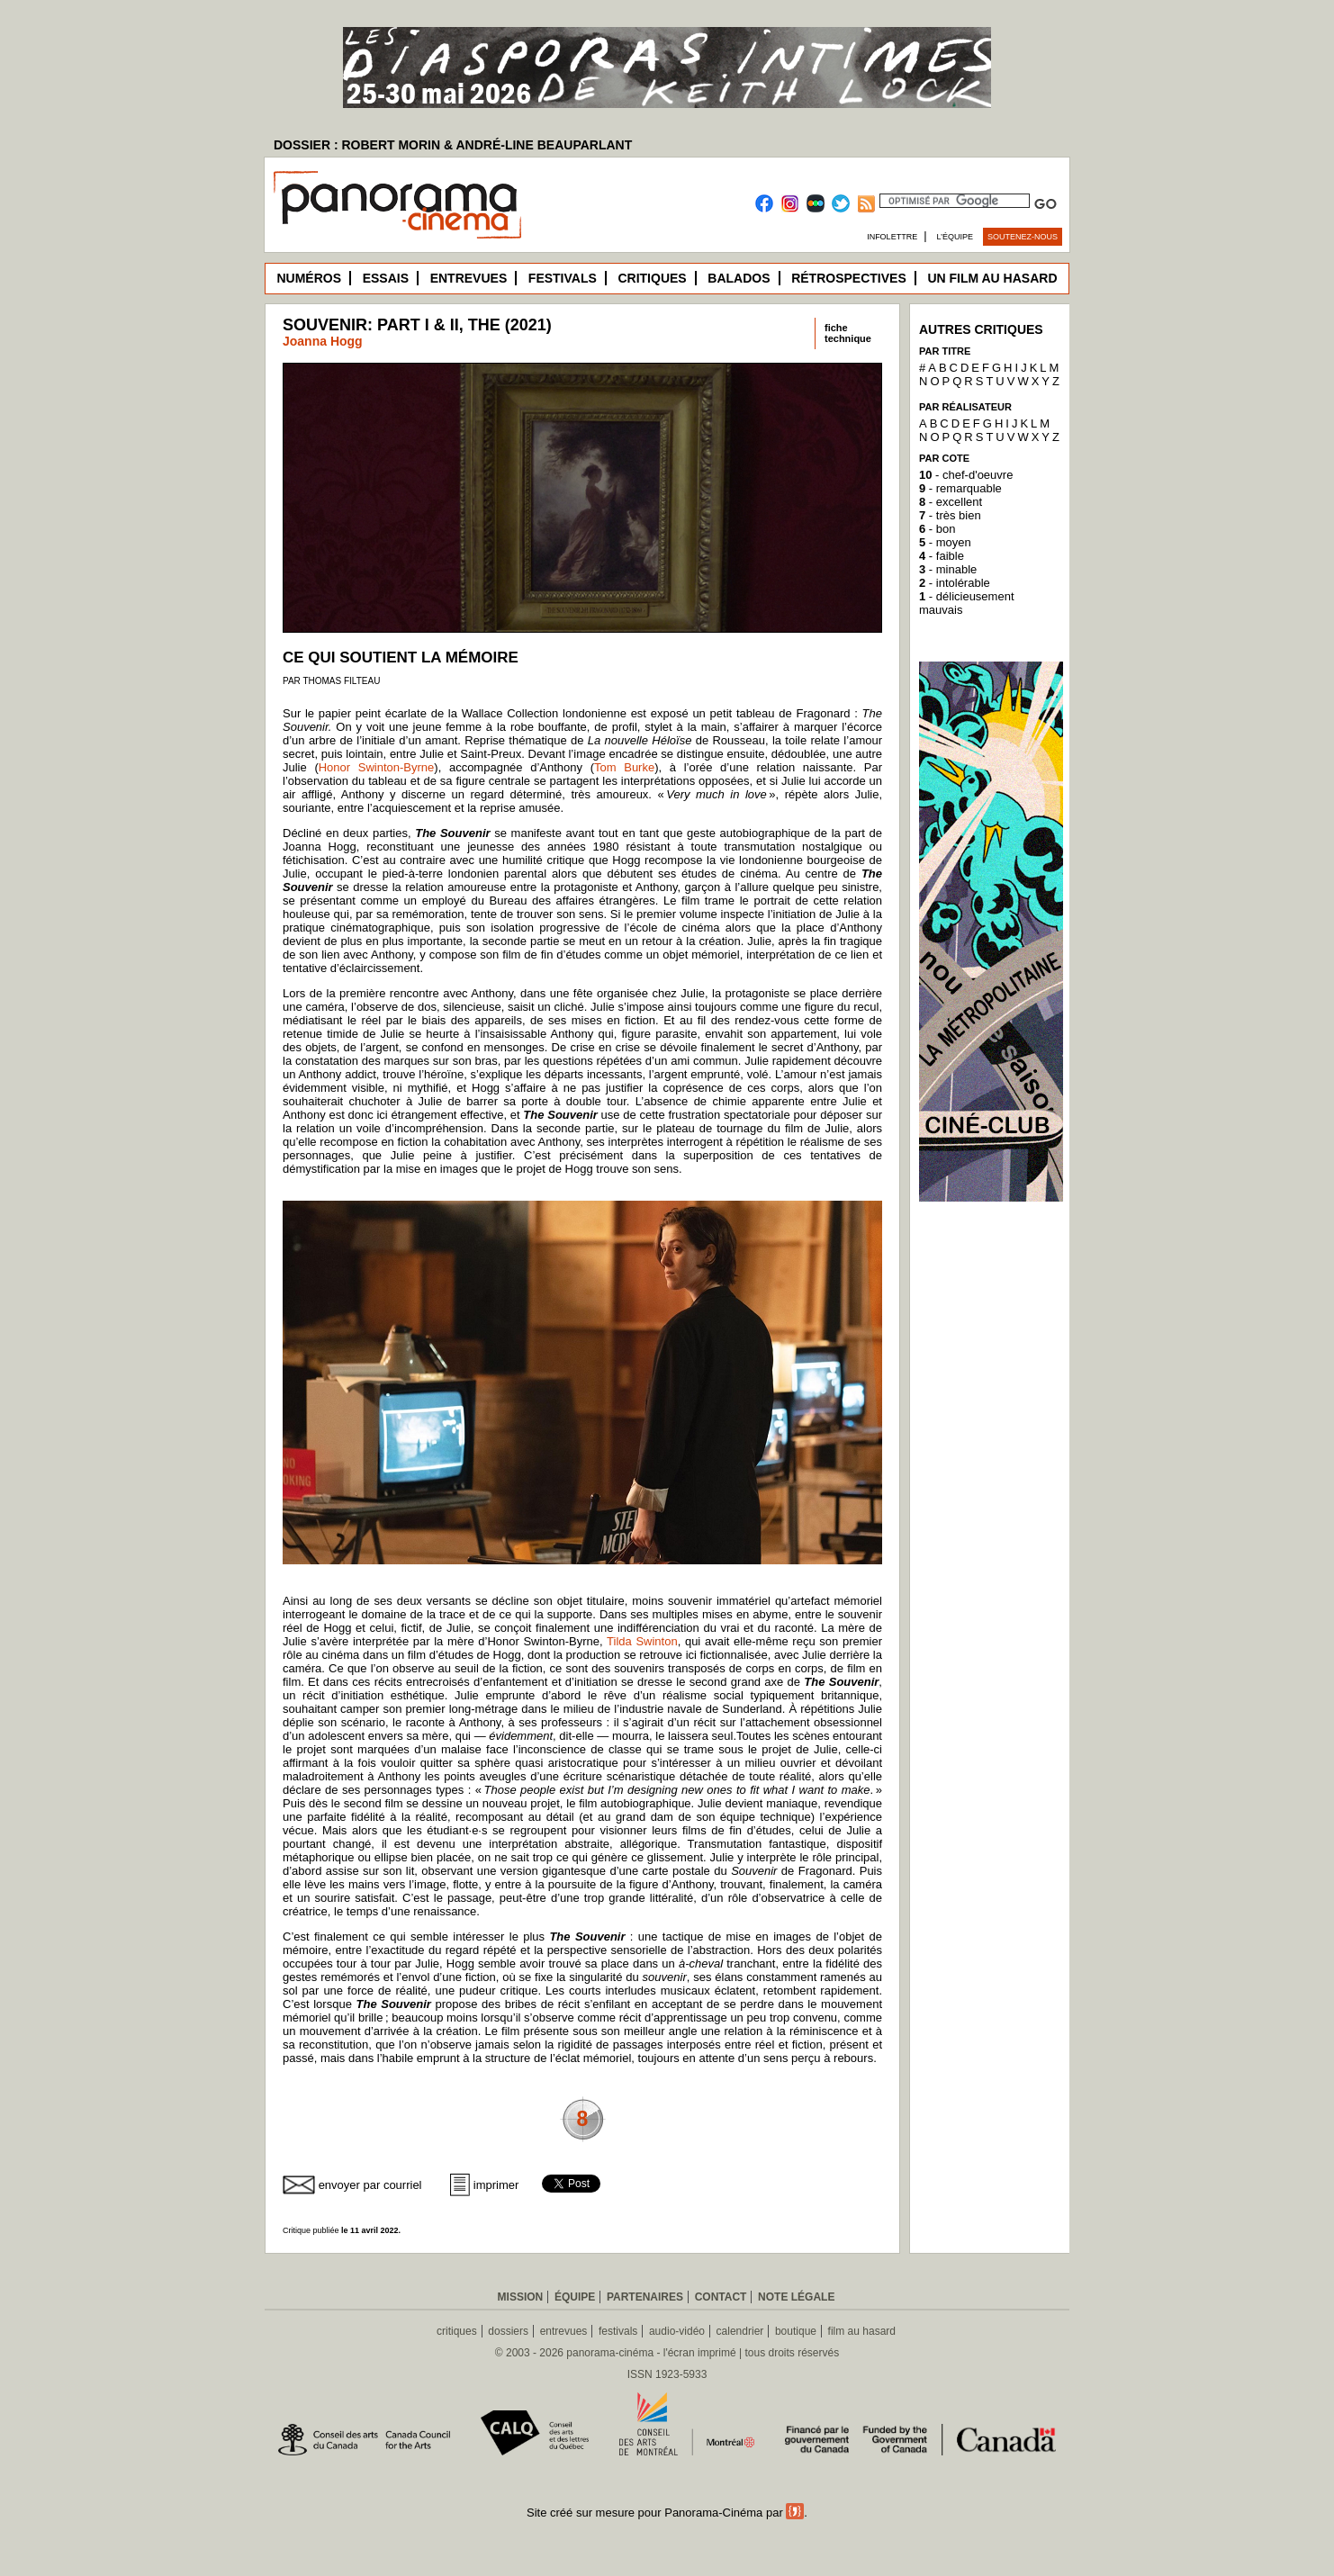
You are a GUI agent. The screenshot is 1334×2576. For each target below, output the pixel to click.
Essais (386, 278)
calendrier (740, 2331)
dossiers (508, 2331)
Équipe (574, 2297)
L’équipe (955, 236)
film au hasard (862, 2331)
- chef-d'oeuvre (966, 475)
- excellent (950, 502)
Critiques (651, 278)
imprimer (496, 2185)
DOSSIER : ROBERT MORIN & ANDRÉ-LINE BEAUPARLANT (453, 145)
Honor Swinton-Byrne (377, 767)
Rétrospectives (848, 278)
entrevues (564, 2331)
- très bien (950, 515)
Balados (739, 278)
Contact (721, 2297)
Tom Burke (624, 767)
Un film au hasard (992, 278)
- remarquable (960, 488)
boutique (795, 2331)
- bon (937, 529)
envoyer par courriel (370, 2185)
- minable (948, 569)
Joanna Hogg (323, 341)
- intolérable (954, 583)
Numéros (308, 278)
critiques (457, 2331)
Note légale (796, 2297)
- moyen (945, 542)
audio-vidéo (677, 2331)
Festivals (562, 278)
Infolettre (892, 236)
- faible (941, 556)
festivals (618, 2331)
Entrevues (469, 278)
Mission (521, 2297)
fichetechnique (848, 333)
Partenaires (645, 2297)
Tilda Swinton (642, 1641)
